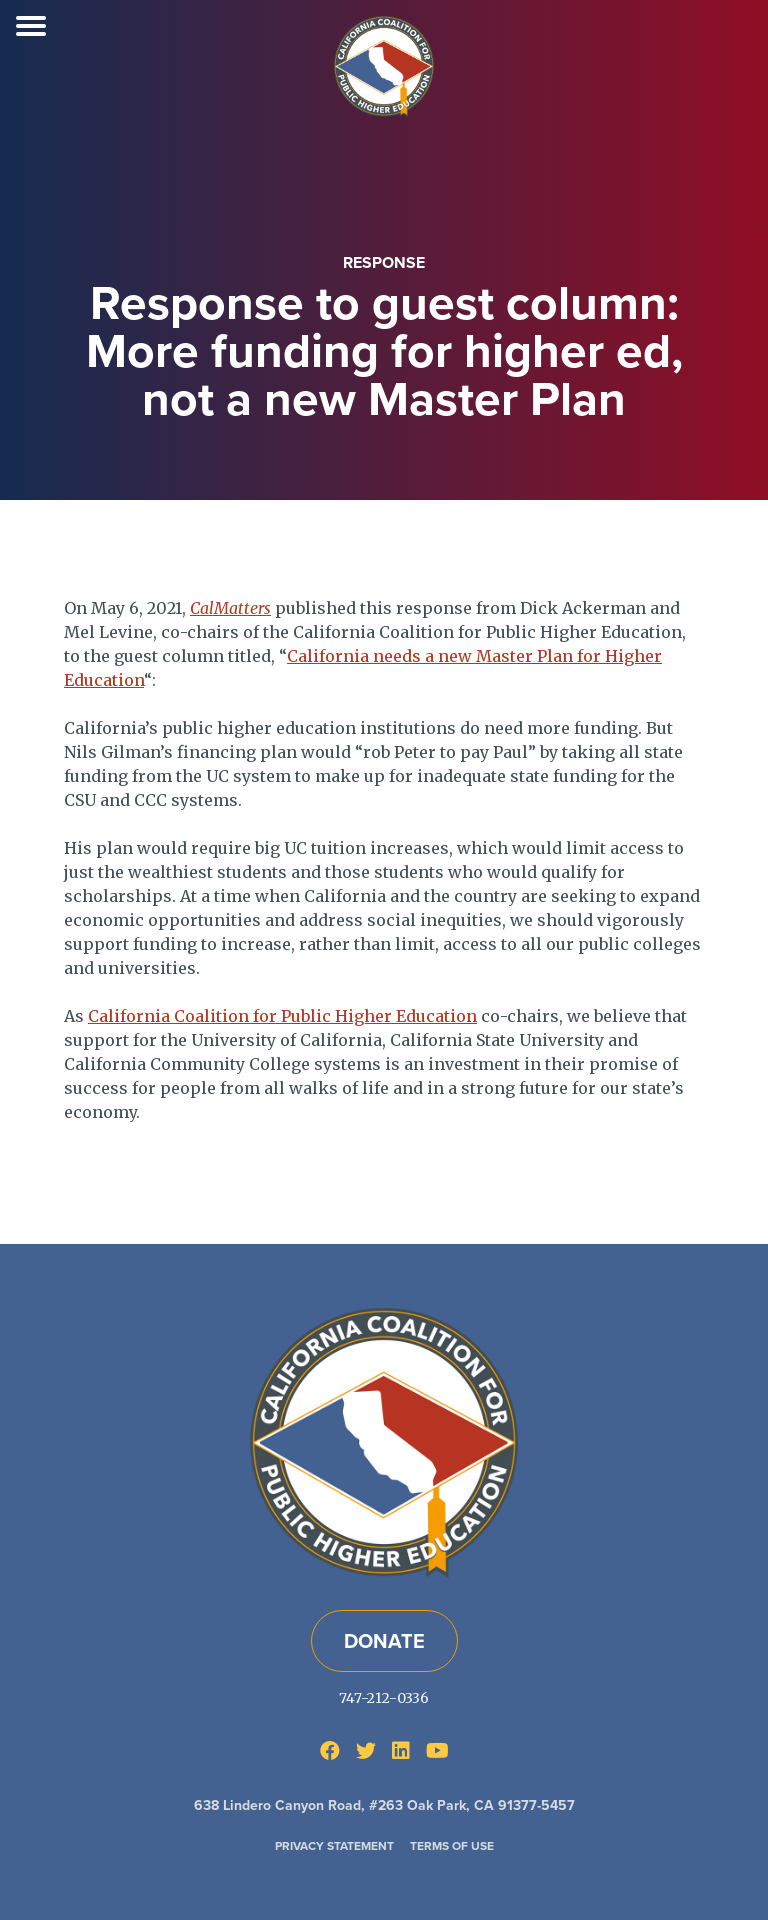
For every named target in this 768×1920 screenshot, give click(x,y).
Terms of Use (452, 1846)
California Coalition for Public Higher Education (282, 1016)
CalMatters (230, 608)
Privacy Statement (334, 1846)
